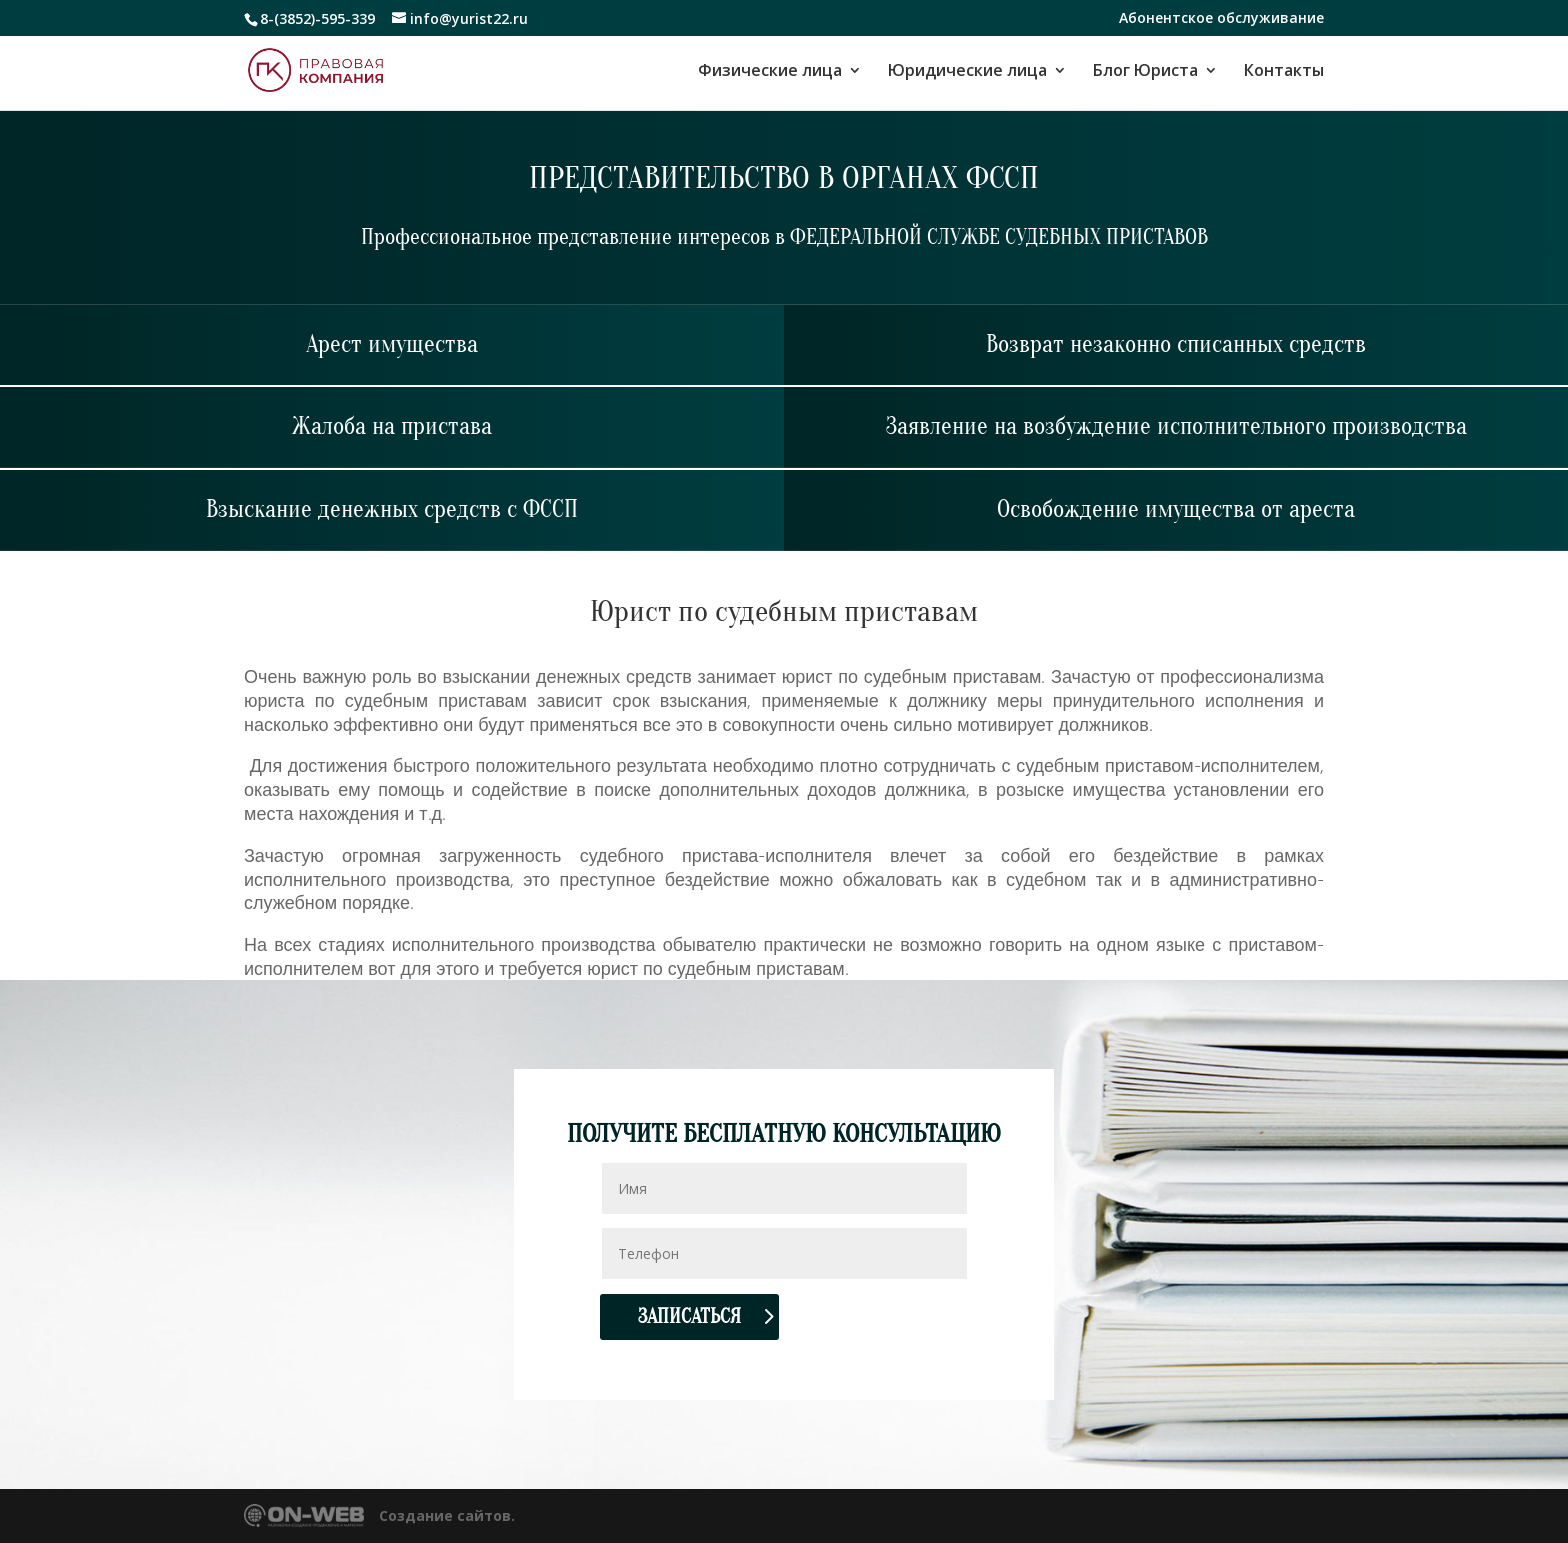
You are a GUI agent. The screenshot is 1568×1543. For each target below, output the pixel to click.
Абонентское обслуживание (1221, 19)
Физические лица (770, 72)
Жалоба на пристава (392, 426)
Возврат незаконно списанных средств (1176, 344)
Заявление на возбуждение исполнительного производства (1176, 426)
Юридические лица (967, 72)
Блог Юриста (1145, 72)
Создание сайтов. (447, 1515)
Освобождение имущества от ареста (1176, 509)
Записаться (689, 1316)
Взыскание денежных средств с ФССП (392, 509)
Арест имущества (392, 344)
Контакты (1284, 72)
